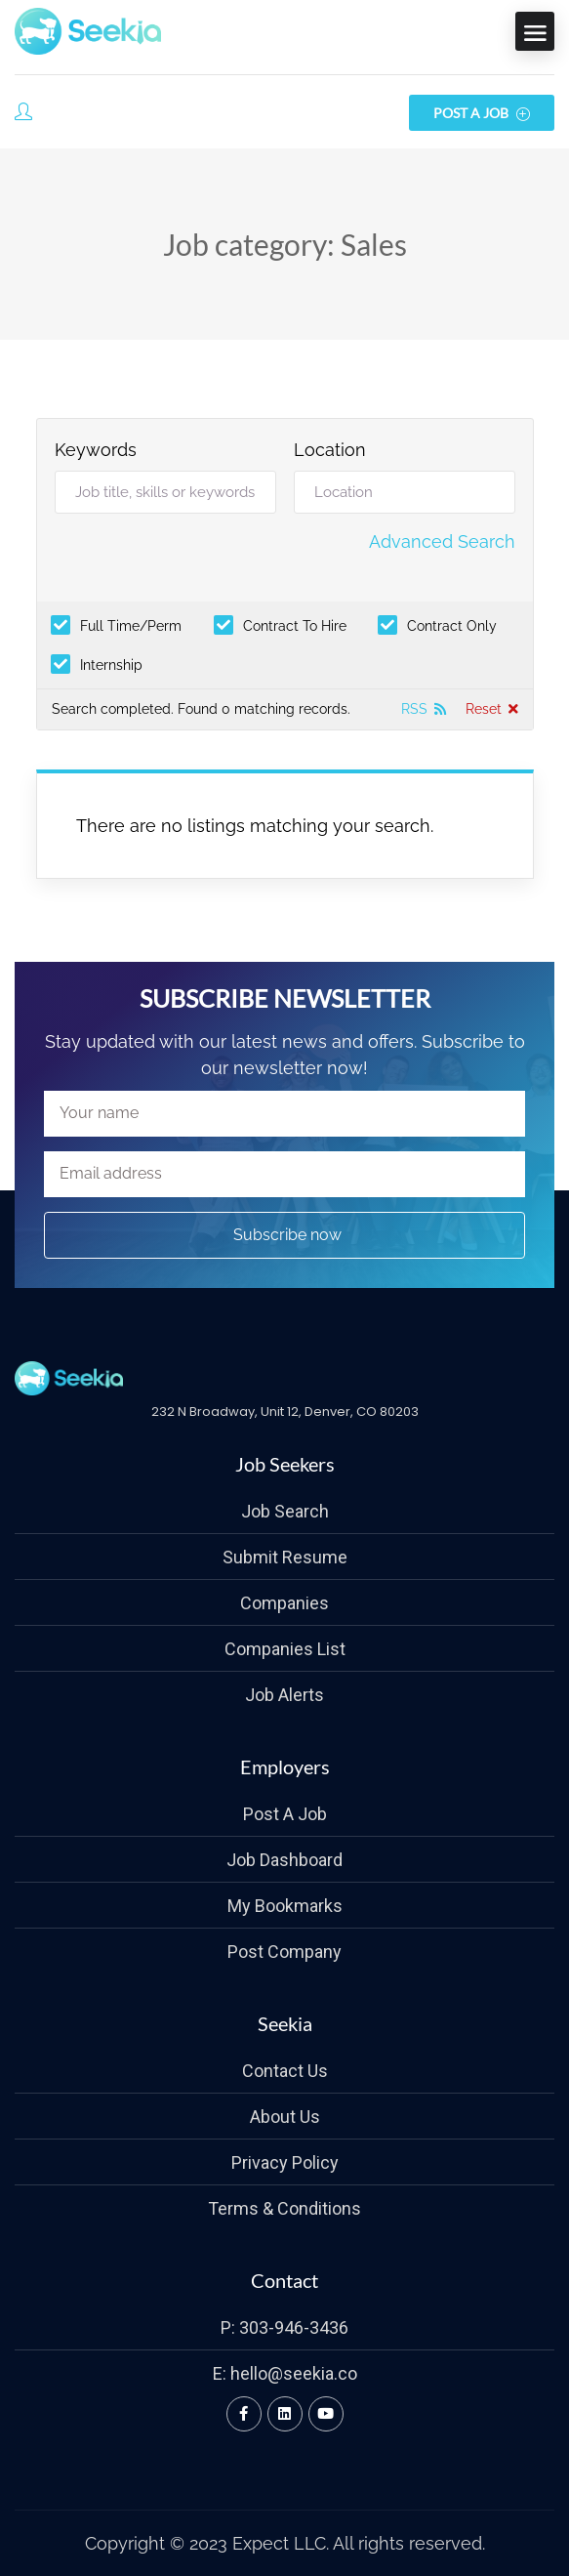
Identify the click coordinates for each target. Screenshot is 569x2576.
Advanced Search (442, 541)
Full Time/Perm (131, 625)
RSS (414, 709)
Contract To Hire (294, 625)
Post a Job (481, 112)
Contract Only (452, 625)
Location (330, 449)
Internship (111, 664)
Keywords (96, 449)
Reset (484, 709)
